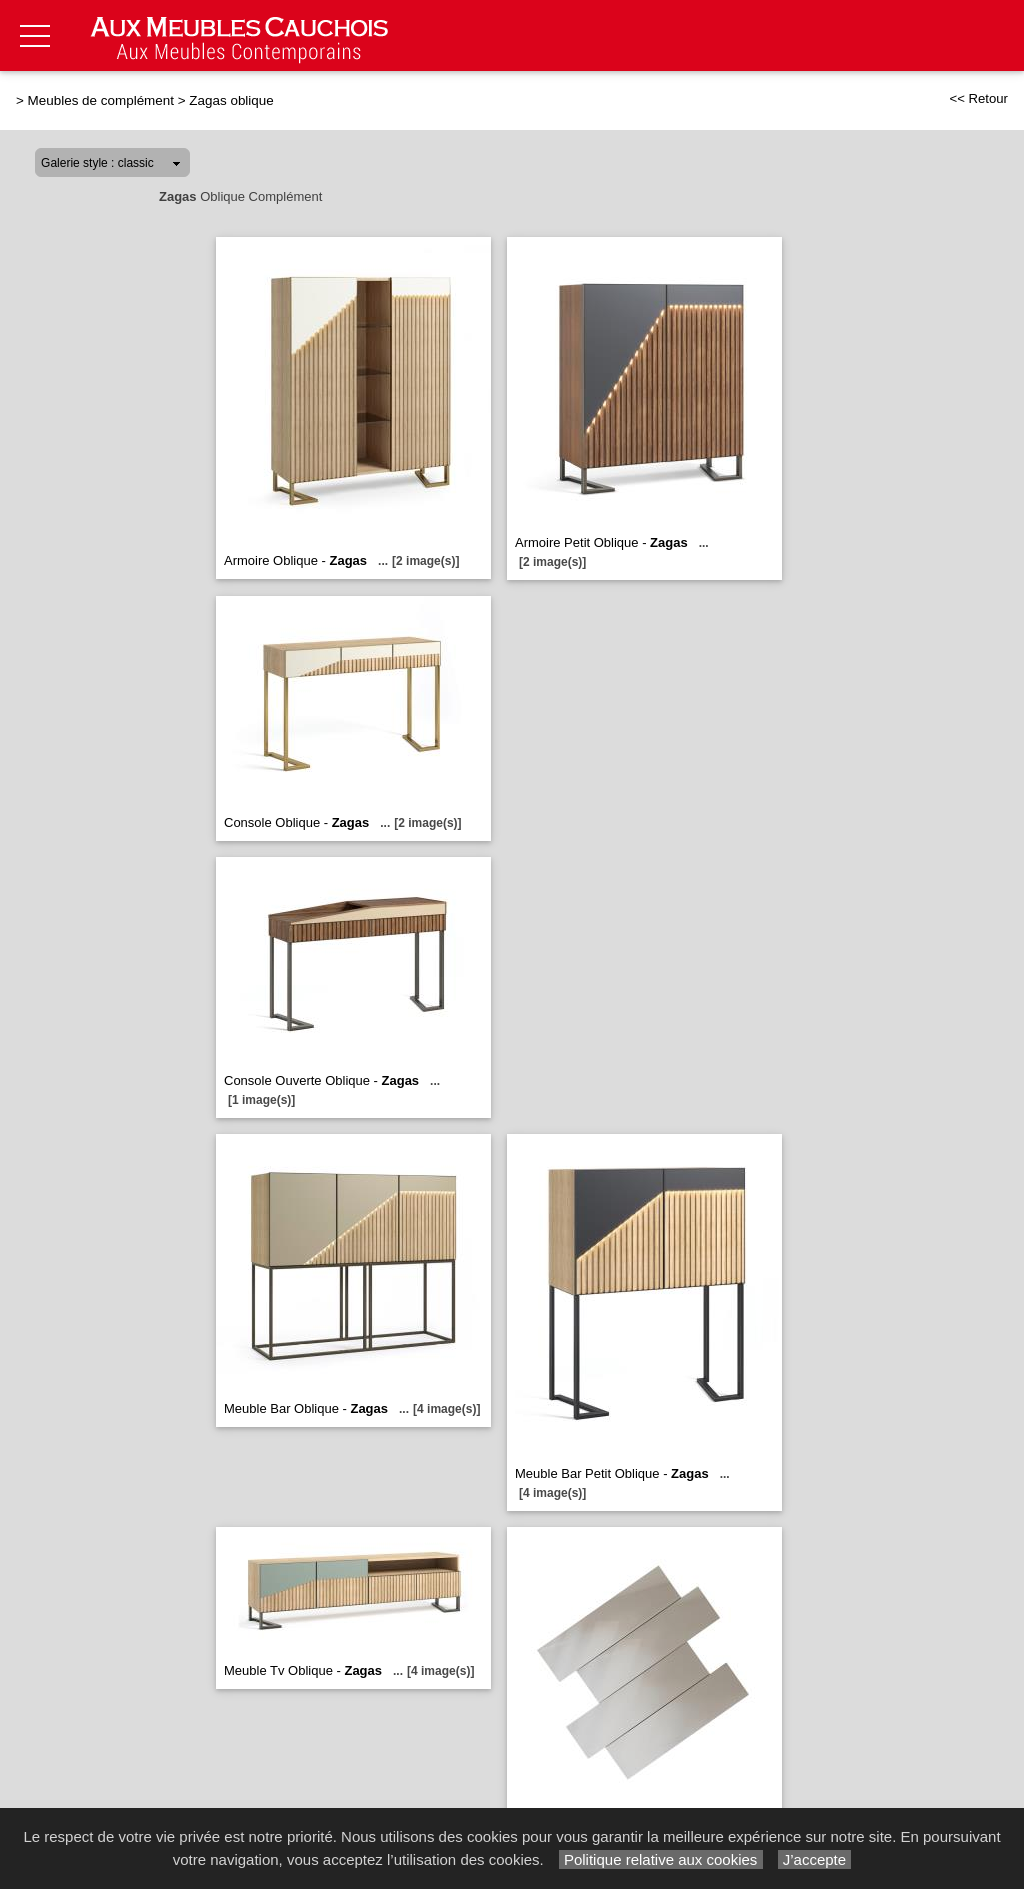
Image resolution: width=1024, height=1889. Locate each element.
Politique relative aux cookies (661, 1859)
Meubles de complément (101, 100)
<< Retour (978, 98)
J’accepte (815, 1859)
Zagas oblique (231, 100)
